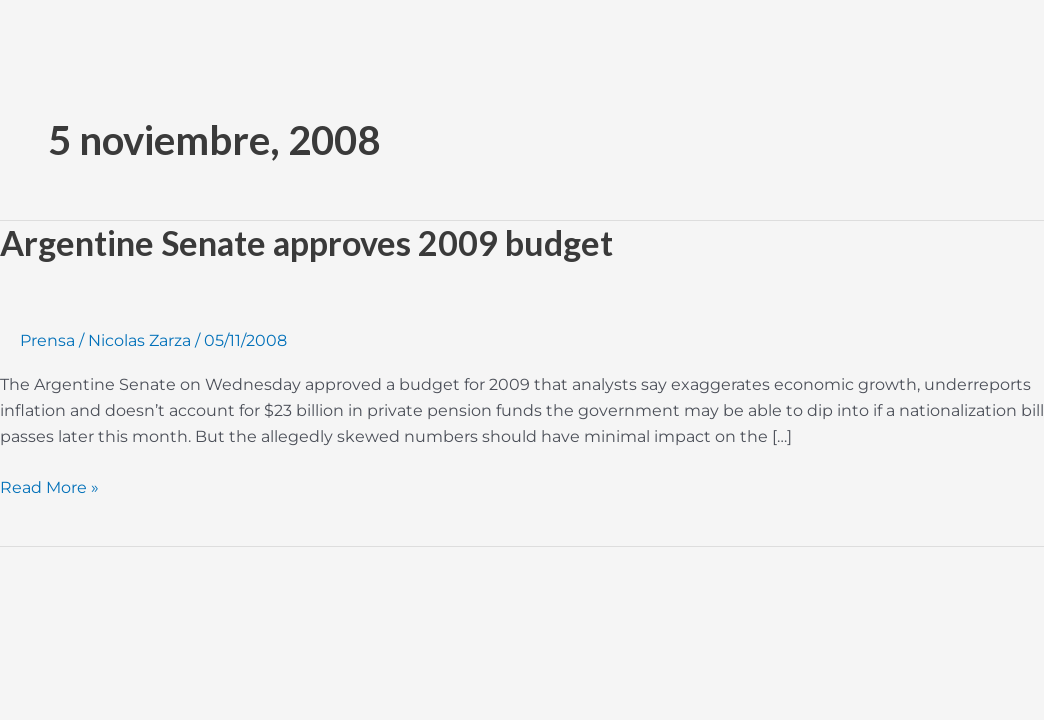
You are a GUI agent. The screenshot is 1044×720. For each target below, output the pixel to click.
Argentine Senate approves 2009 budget (306, 242)
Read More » (49, 486)
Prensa (47, 340)
